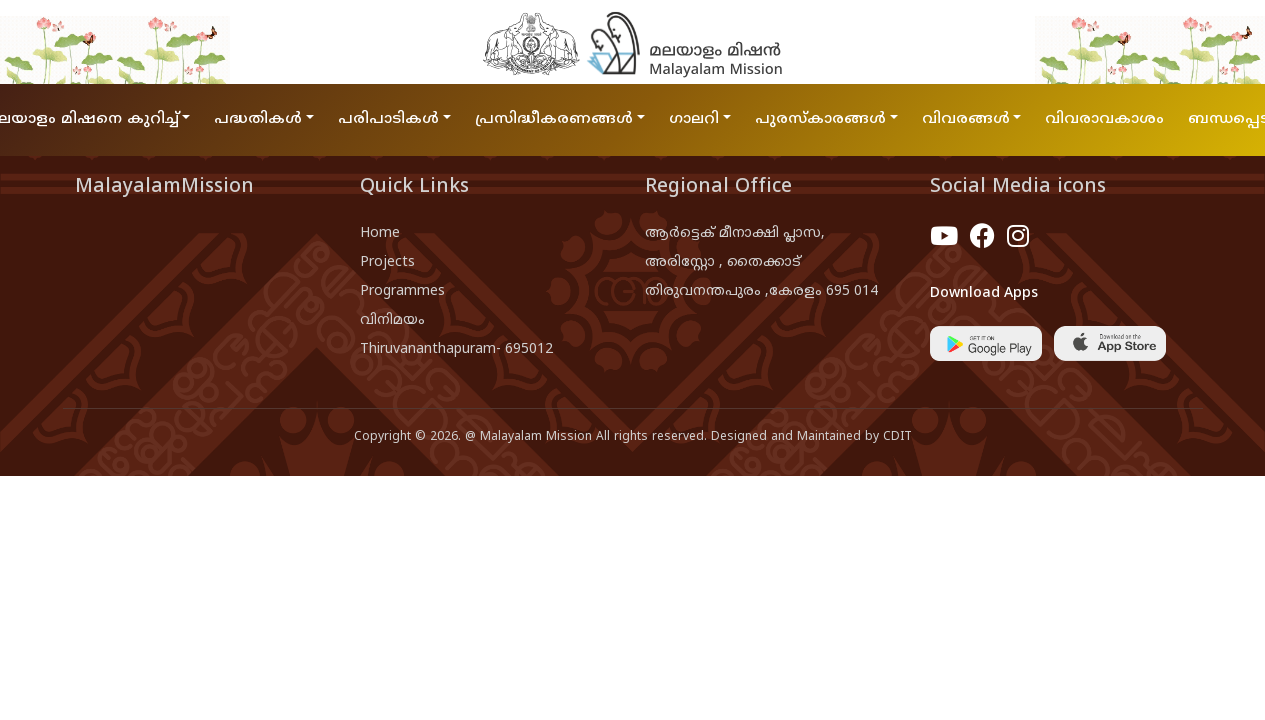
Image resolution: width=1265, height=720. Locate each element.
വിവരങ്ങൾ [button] (966, 119)
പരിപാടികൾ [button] (388, 119)
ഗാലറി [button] (694, 119)
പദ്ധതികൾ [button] (258, 119)
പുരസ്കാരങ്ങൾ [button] (820, 119)
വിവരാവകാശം (1104, 119)
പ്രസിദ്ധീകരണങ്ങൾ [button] (554, 119)
